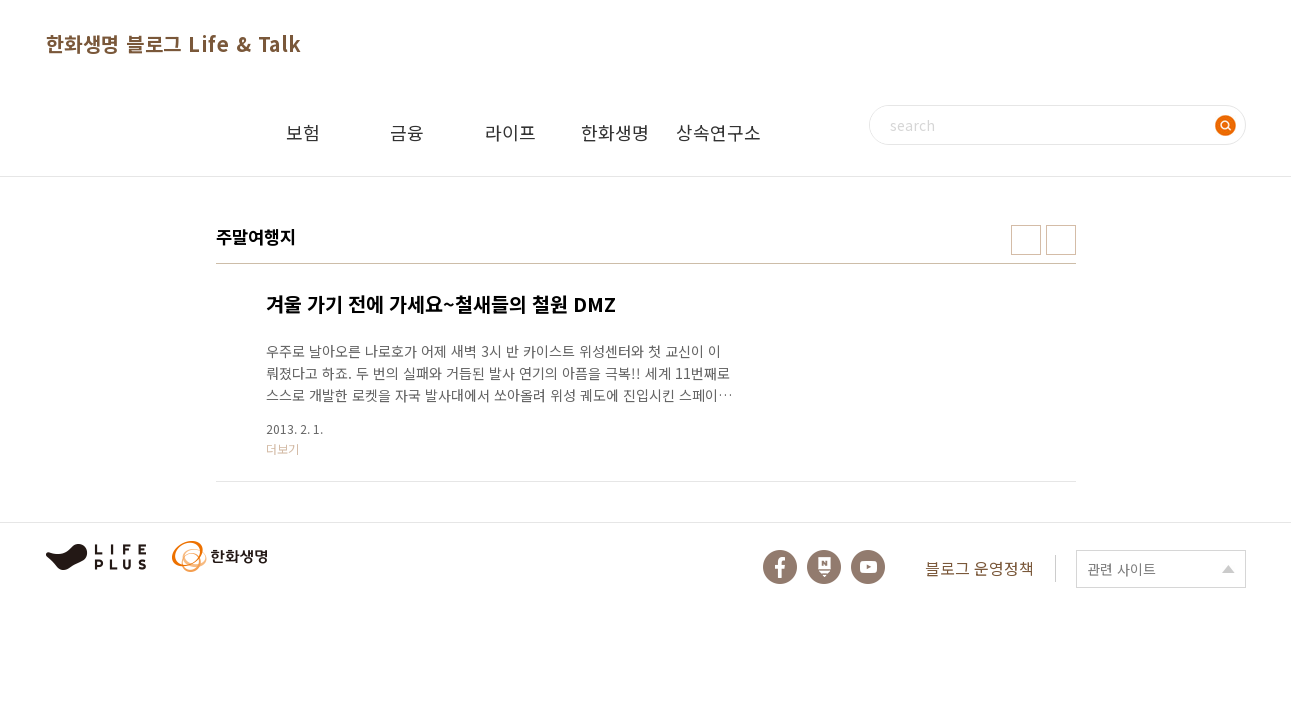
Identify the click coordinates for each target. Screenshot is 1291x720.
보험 (303, 132)
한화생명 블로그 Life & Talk (174, 43)
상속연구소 (718, 132)
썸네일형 (1026, 240)
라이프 (510, 132)
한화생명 (615, 132)
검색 (1226, 125)
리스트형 (1061, 240)
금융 (407, 132)
